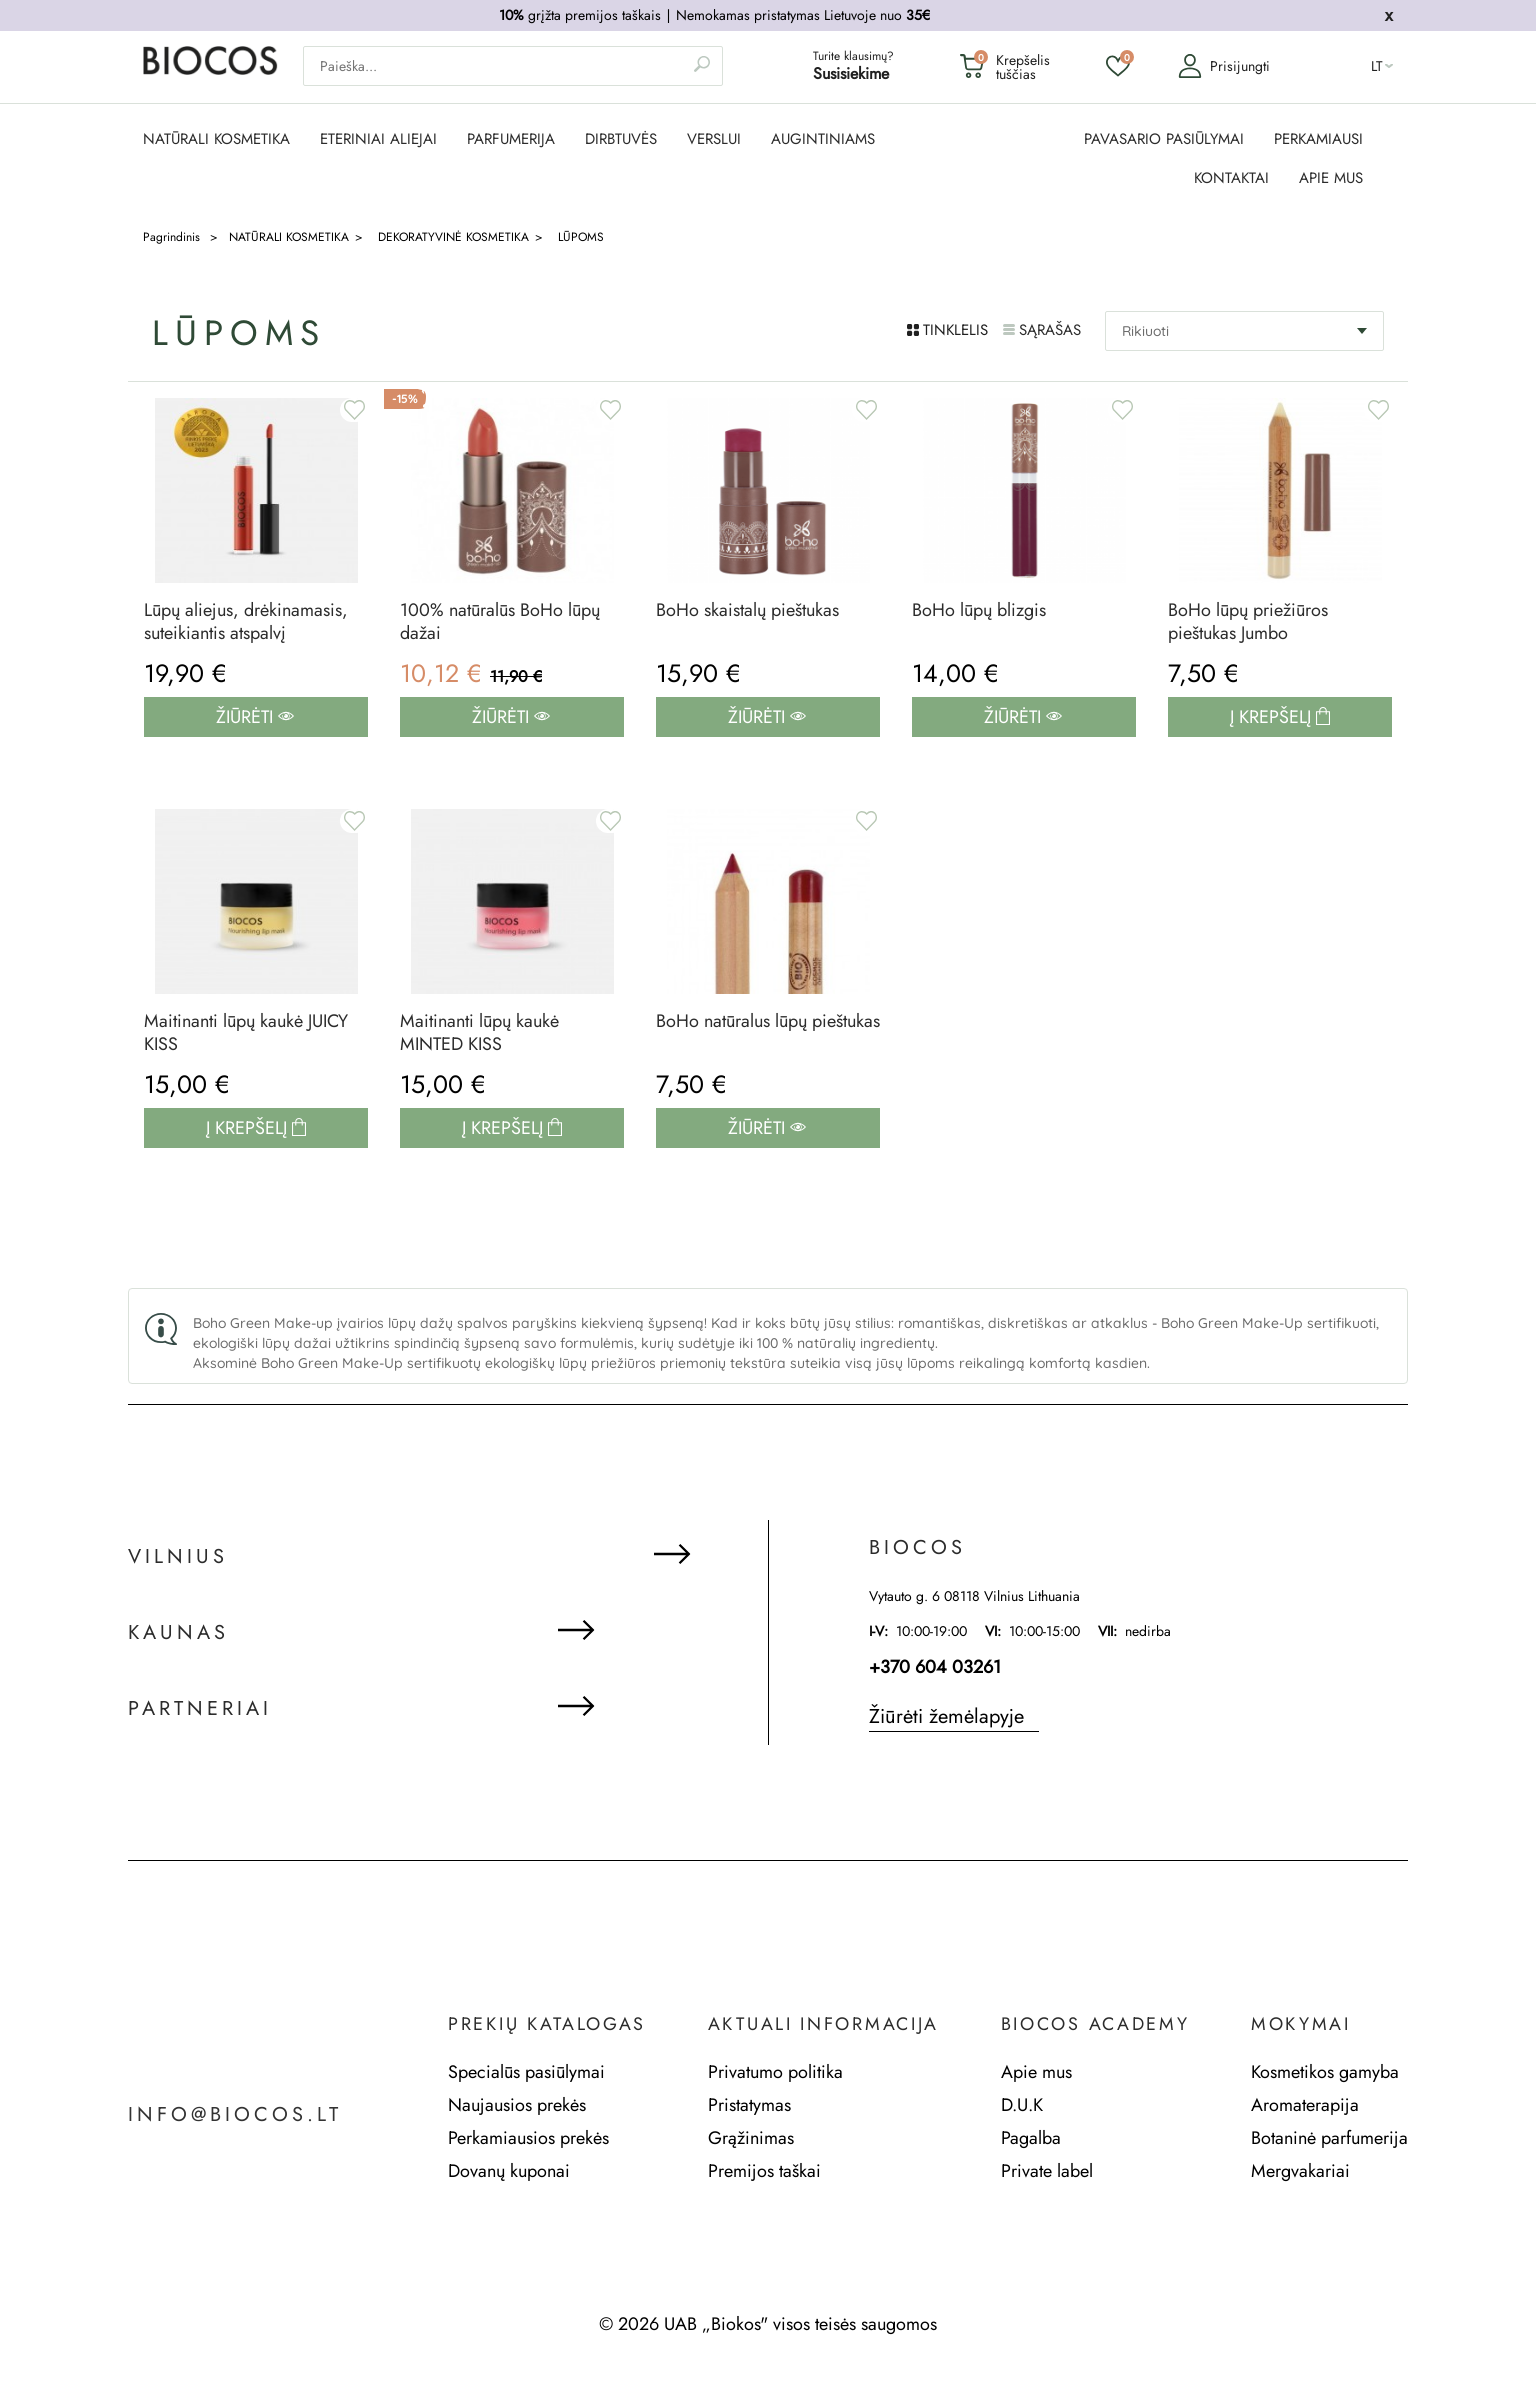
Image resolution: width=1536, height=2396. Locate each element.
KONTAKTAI (1231, 178)
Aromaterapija (1305, 2105)
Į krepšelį (1273, 717)
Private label (1047, 2171)
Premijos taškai (764, 2171)
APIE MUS (1331, 178)
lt (1377, 66)
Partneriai (200, 1709)
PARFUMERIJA (511, 139)
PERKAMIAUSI (1318, 139)
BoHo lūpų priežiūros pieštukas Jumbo (1248, 622)
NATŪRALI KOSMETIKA (216, 139)
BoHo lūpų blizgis (979, 610)
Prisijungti (1224, 66)
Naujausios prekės (517, 2105)
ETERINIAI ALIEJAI (378, 139)
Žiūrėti (255, 717)
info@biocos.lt (235, 2115)
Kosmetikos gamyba (1325, 2072)
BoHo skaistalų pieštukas (747, 610)
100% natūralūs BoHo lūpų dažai (500, 622)
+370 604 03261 (935, 1667)
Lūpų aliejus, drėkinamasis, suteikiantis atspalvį (246, 622)
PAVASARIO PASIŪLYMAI (1164, 139)
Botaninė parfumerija (1329, 2138)
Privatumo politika (775, 2072)
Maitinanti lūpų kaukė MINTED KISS (479, 1033)
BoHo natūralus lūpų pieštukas (768, 1021)
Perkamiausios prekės (528, 2138)
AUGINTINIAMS (823, 139)
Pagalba (1031, 2138)
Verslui (714, 139)
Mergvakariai (1300, 2171)
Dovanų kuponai (509, 2171)
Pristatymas (749, 2105)
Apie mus (1036, 2072)
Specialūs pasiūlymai (526, 2072)
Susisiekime (851, 73)
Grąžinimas (751, 2138)
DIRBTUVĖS (621, 139)
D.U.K (1022, 2105)
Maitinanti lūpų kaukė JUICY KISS (246, 1033)
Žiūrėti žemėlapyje (946, 1716)
